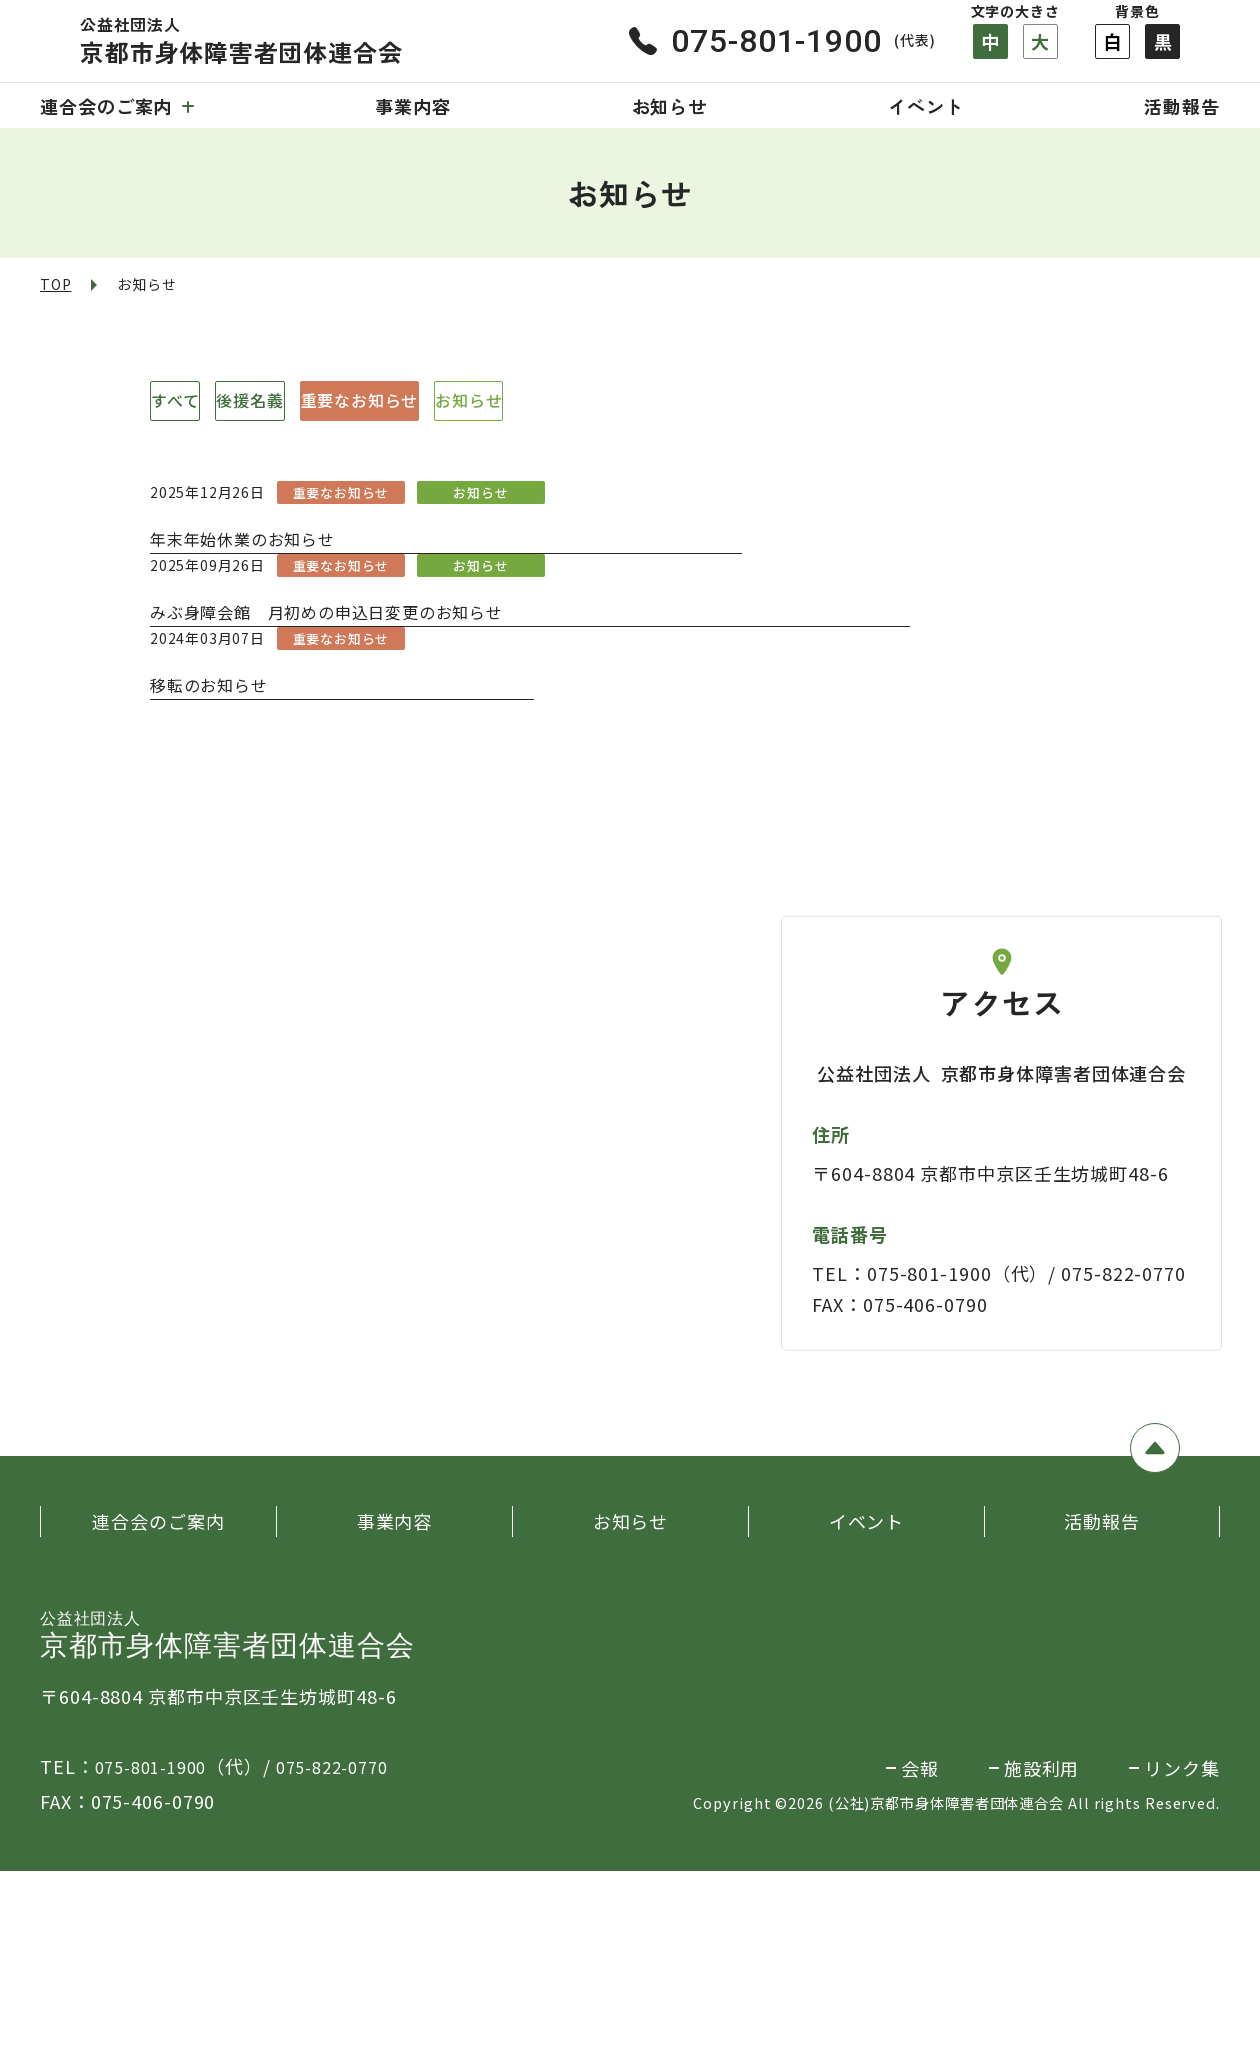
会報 (920, 1967)
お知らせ (670, 106)
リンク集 (1182, 1967)
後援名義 (369, 401)
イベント (926, 106)
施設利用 (1042, 1967)
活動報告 (1182, 106)
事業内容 (413, 106)
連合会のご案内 (117, 106)
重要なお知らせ (561, 401)
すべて (214, 401)
